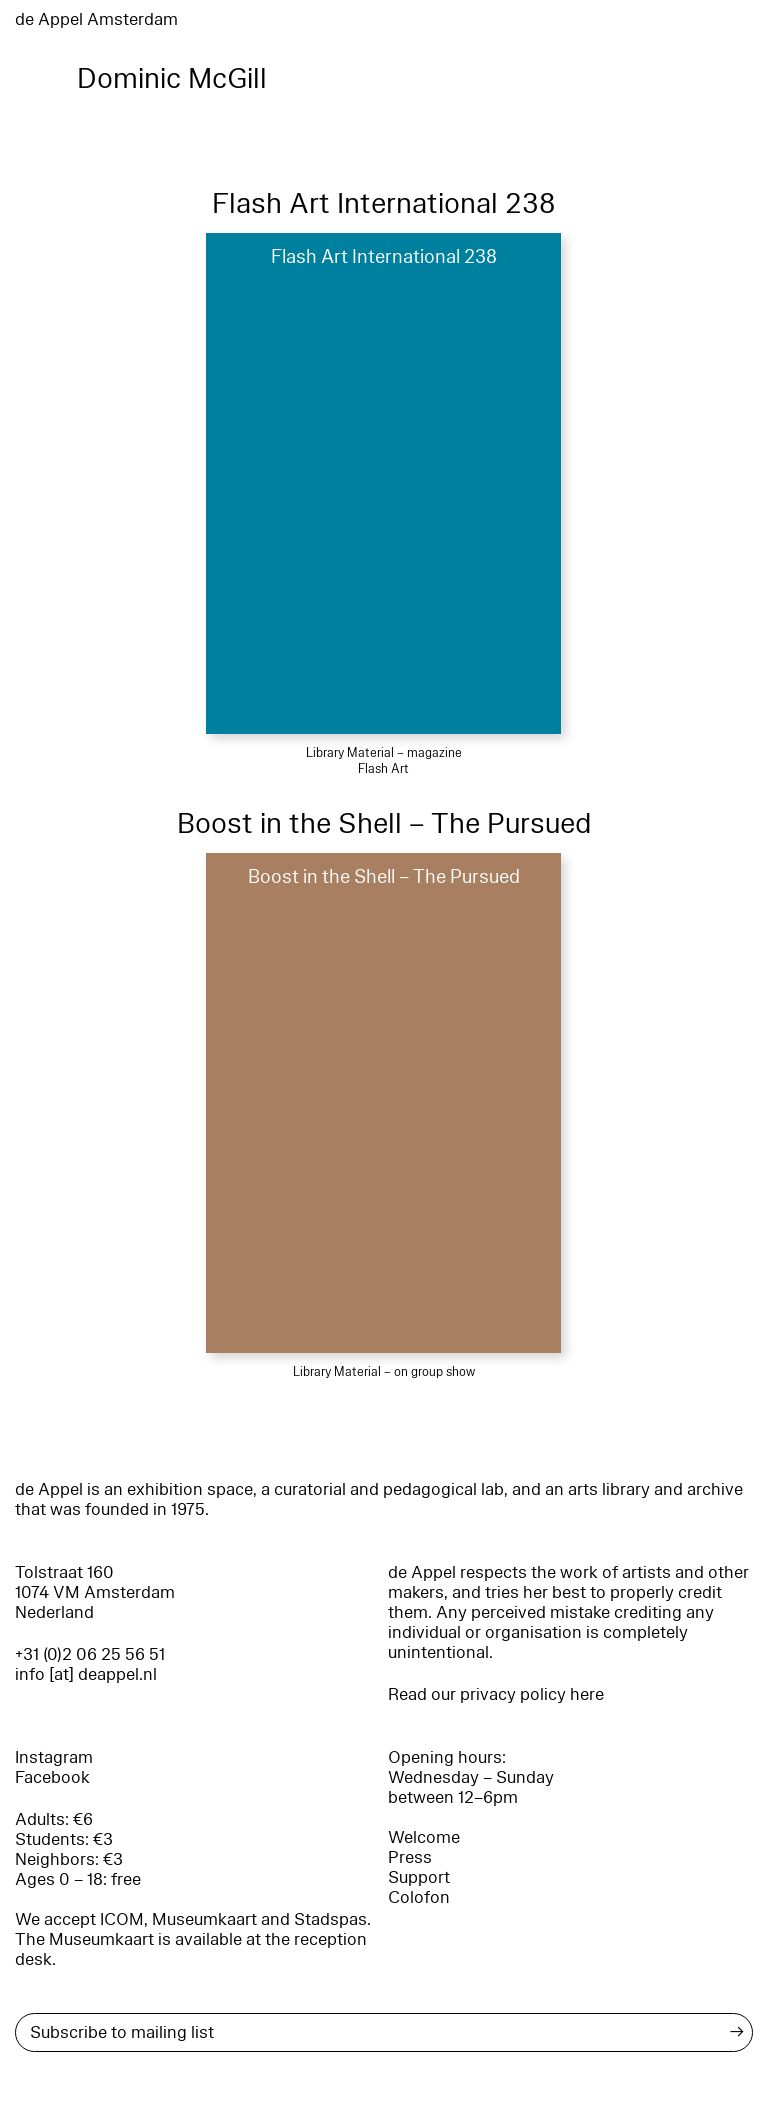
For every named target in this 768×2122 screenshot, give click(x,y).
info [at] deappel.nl (86, 1674)
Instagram (54, 1757)
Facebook (52, 1777)
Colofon (419, 1897)
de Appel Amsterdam (96, 19)
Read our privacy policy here (496, 1694)
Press (410, 1857)
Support (419, 1877)
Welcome (424, 1837)
